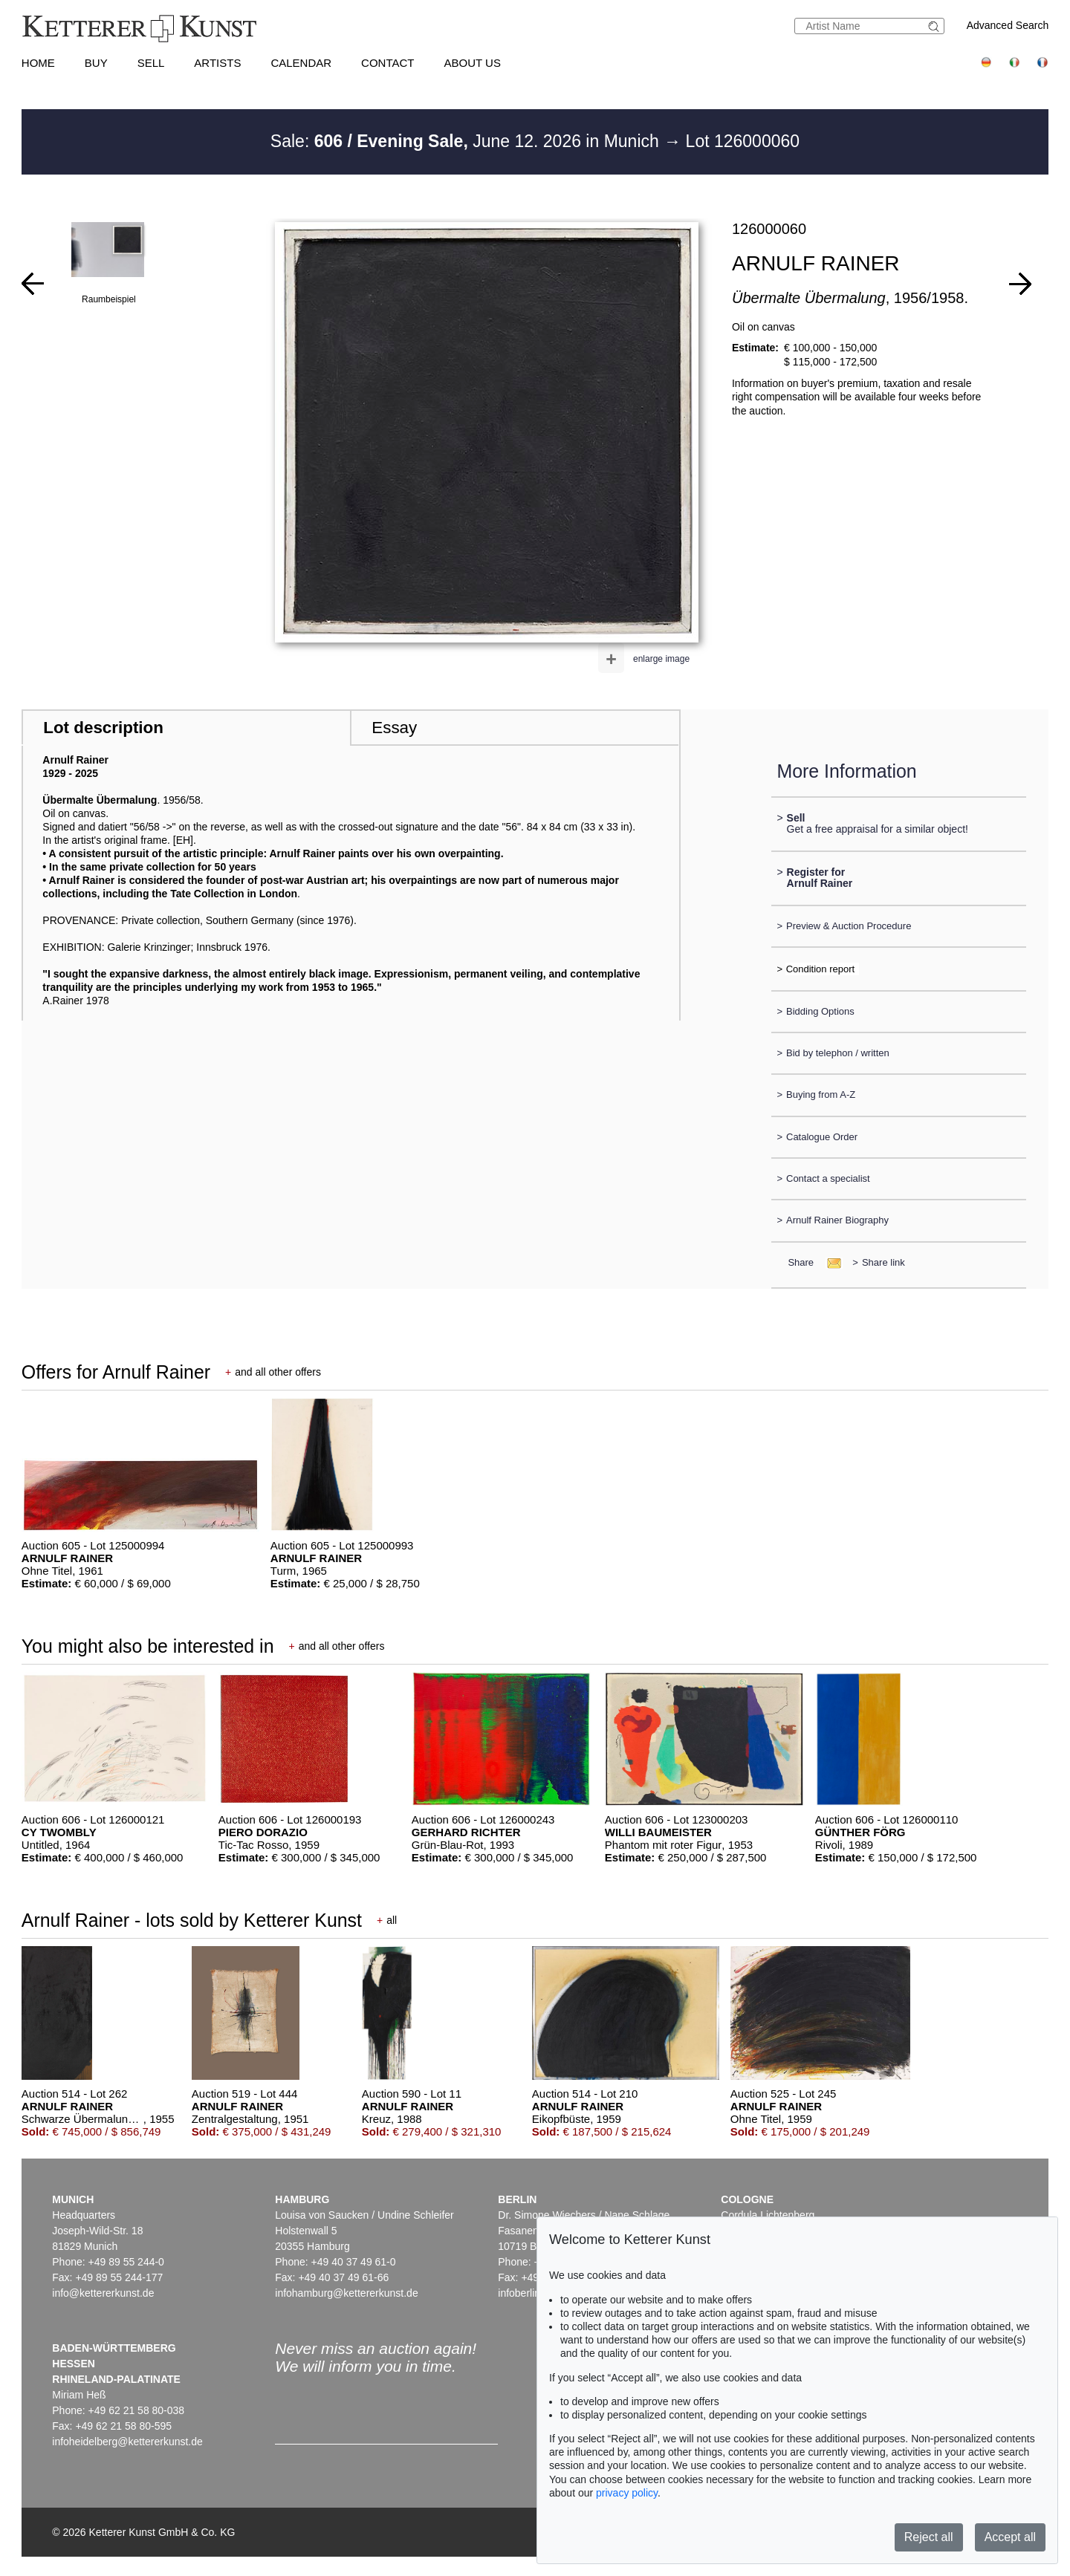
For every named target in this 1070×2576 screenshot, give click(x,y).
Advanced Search (1008, 25)
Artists (217, 62)
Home (38, 62)
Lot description (103, 727)
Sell (151, 62)
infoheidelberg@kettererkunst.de (127, 2441)
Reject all (928, 2537)
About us (472, 62)
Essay (394, 727)
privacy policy (627, 2493)
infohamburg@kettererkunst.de (346, 2293)
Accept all (1010, 2537)
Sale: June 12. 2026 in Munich (467, 141)
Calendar (300, 62)
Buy (96, 62)
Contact (387, 62)
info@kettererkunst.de (103, 2293)
